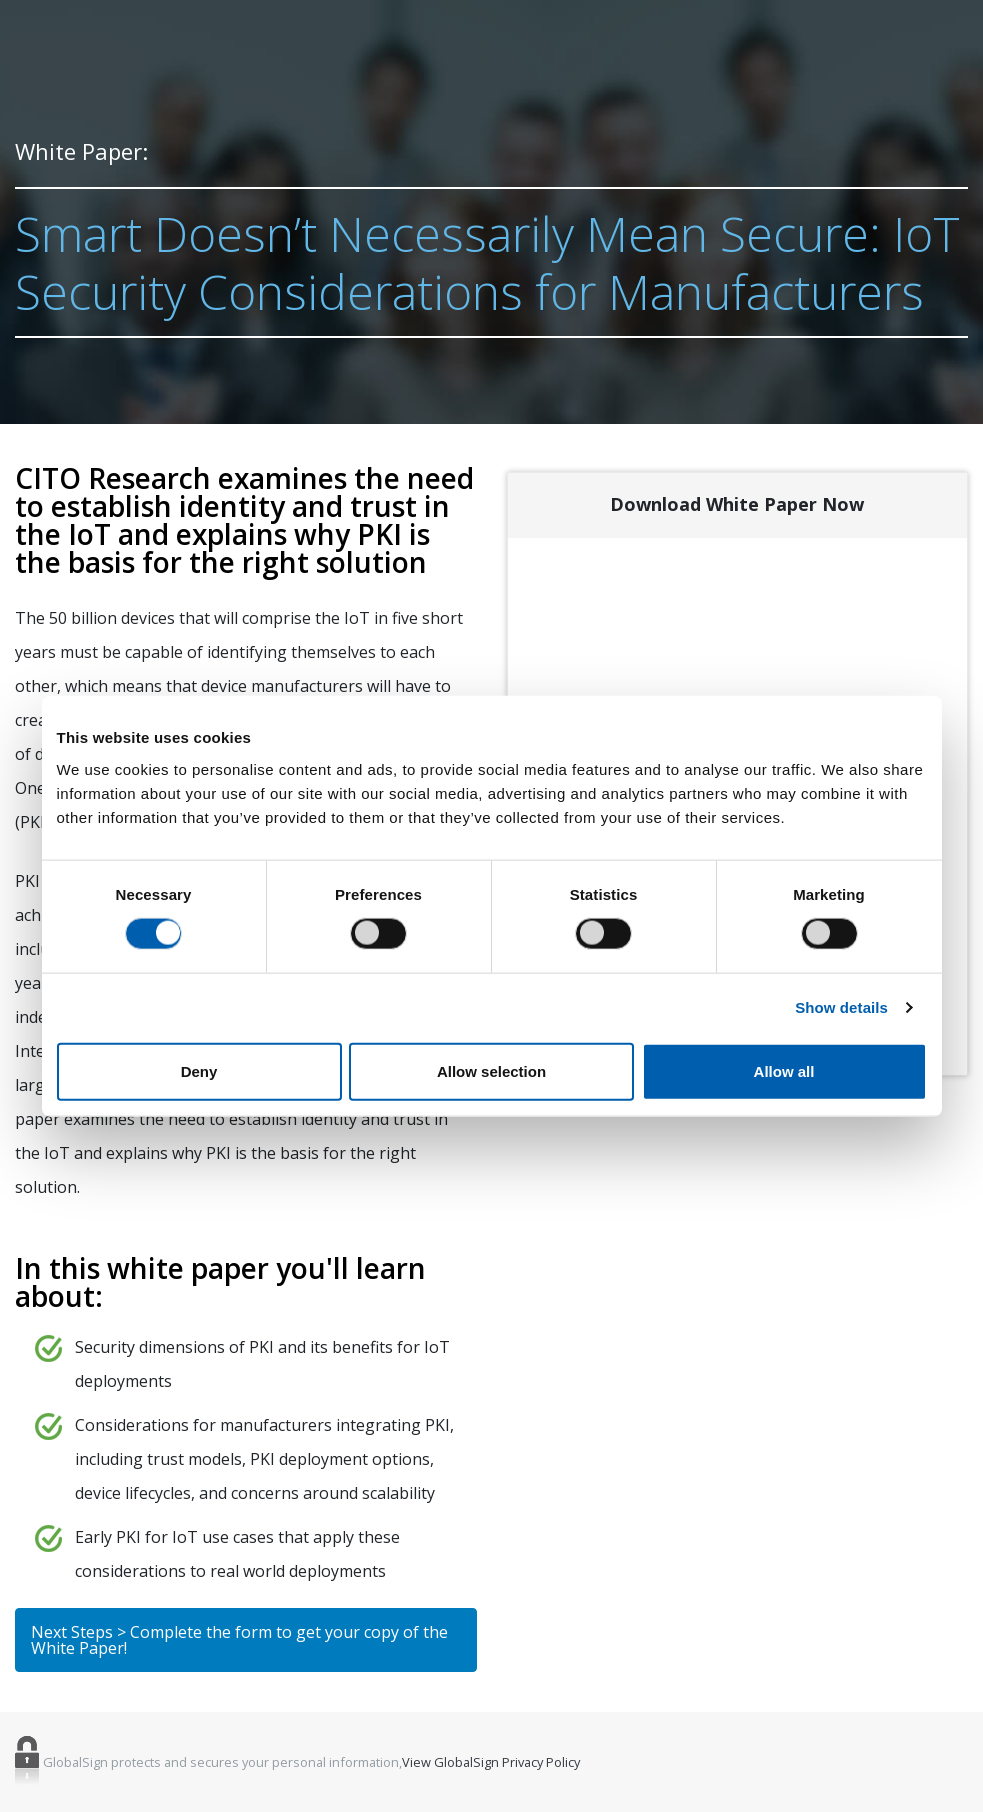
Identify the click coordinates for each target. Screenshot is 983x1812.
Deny (199, 1070)
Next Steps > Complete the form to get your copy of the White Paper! (239, 1640)
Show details (841, 1007)
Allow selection (491, 1070)
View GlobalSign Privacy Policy (491, 1762)
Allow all (784, 1070)
